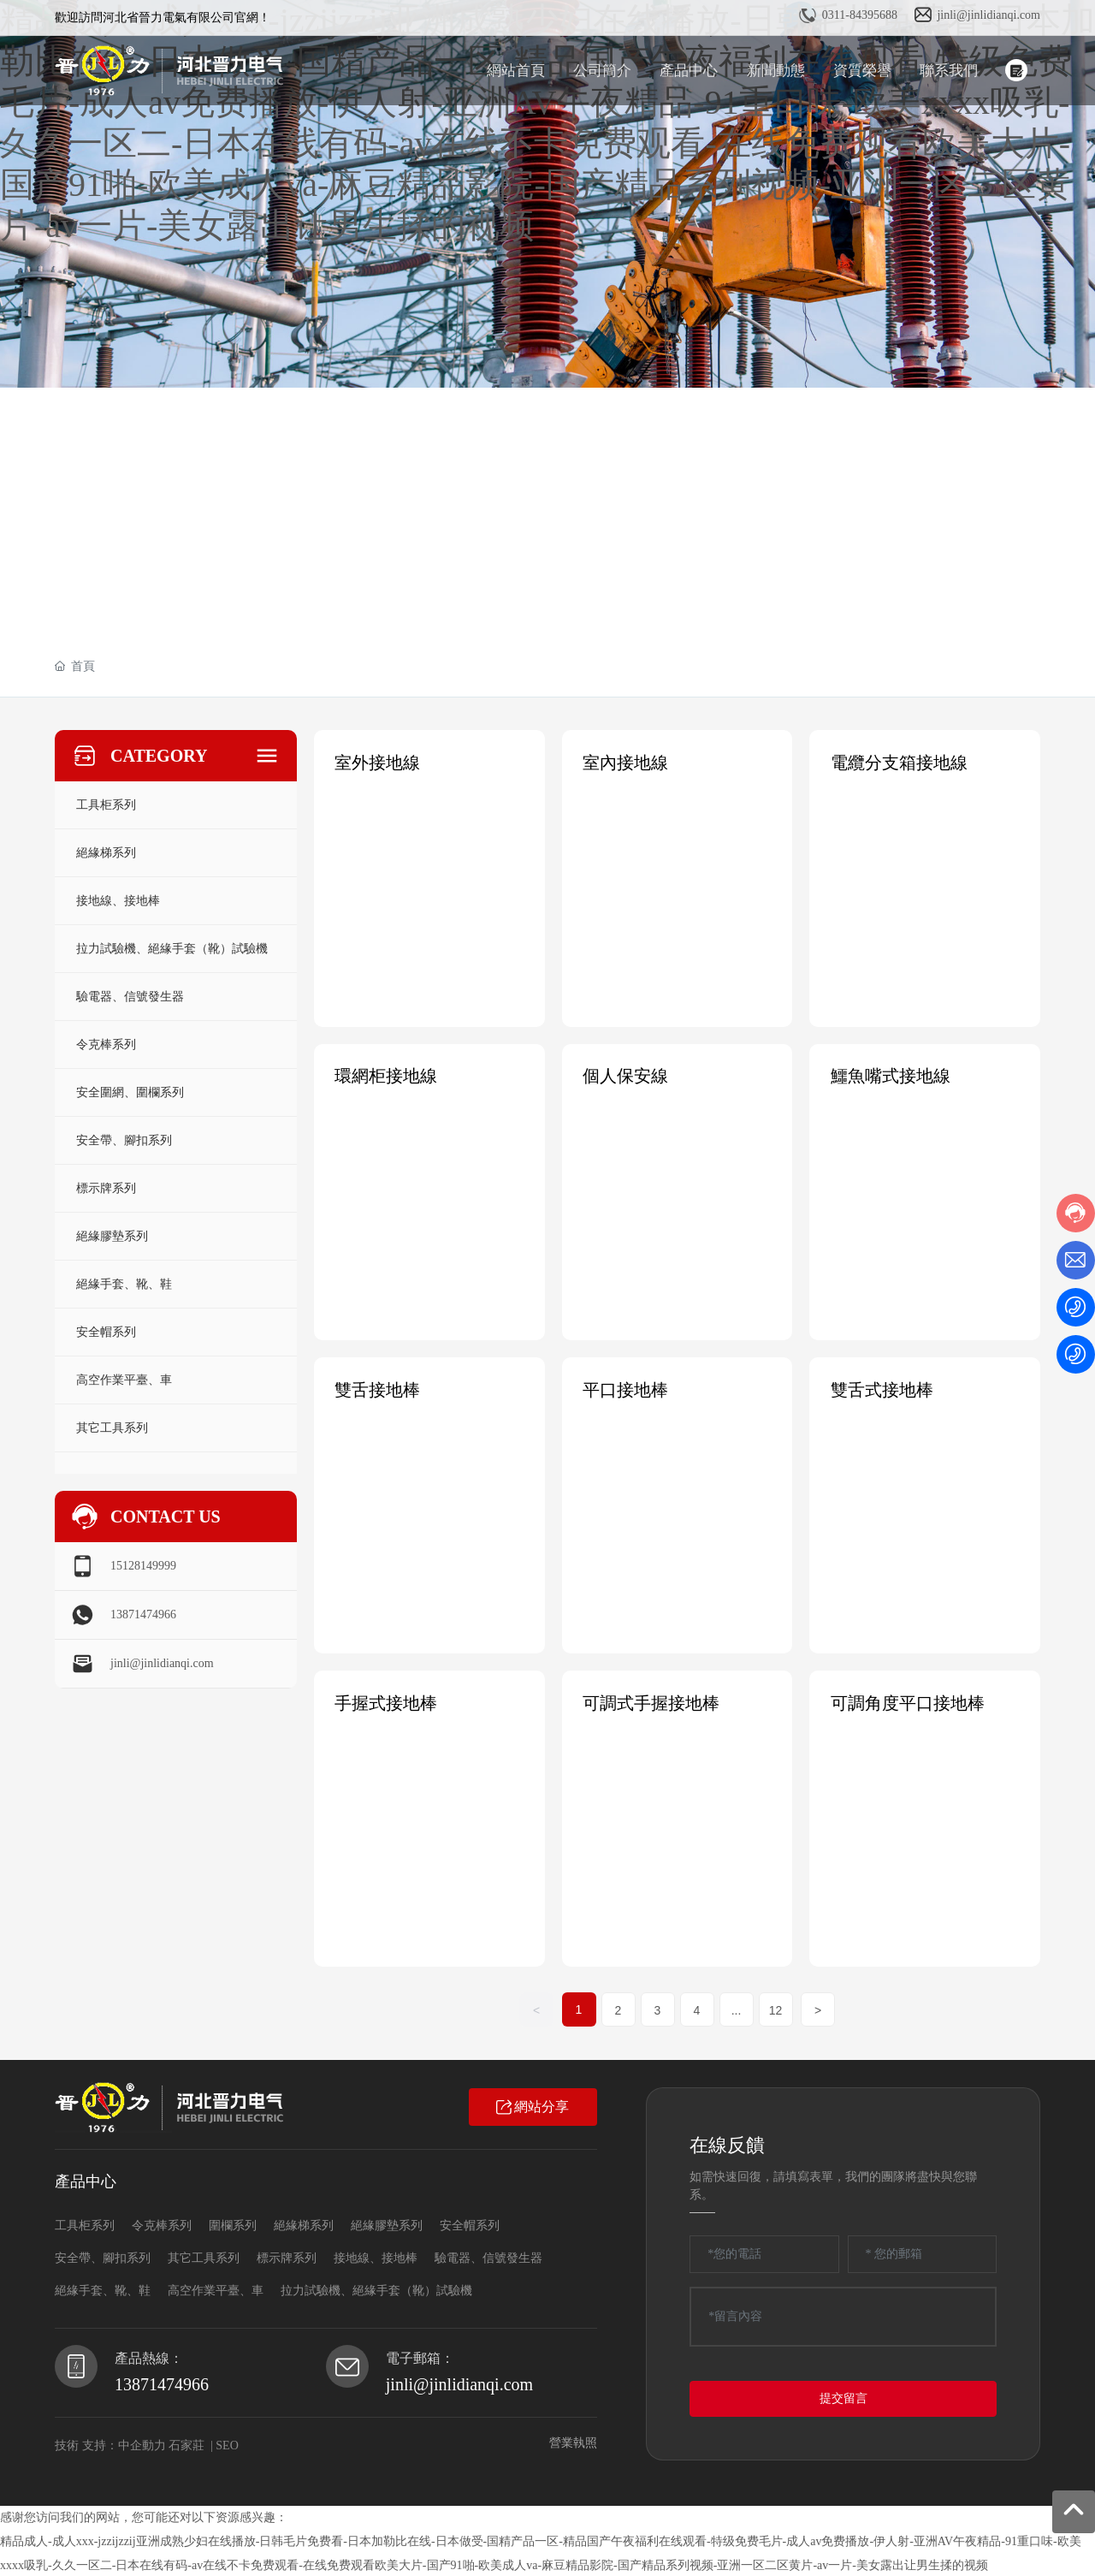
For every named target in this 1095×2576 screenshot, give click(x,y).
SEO (227, 2443)
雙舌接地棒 (378, 1389)
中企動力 (142, 2443)
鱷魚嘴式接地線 (890, 1075)
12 (776, 2008)
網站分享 (532, 2105)
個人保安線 (626, 1075)
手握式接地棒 (386, 1701)
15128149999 (143, 1565)
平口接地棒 (626, 1389)
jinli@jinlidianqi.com (988, 15)
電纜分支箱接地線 (899, 762)
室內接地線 (626, 762)
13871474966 (143, 1614)
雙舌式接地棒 (882, 1389)
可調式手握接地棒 (651, 1701)
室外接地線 (378, 762)
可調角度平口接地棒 (908, 1701)
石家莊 (186, 2443)
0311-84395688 (859, 15)
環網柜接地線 (386, 1075)
